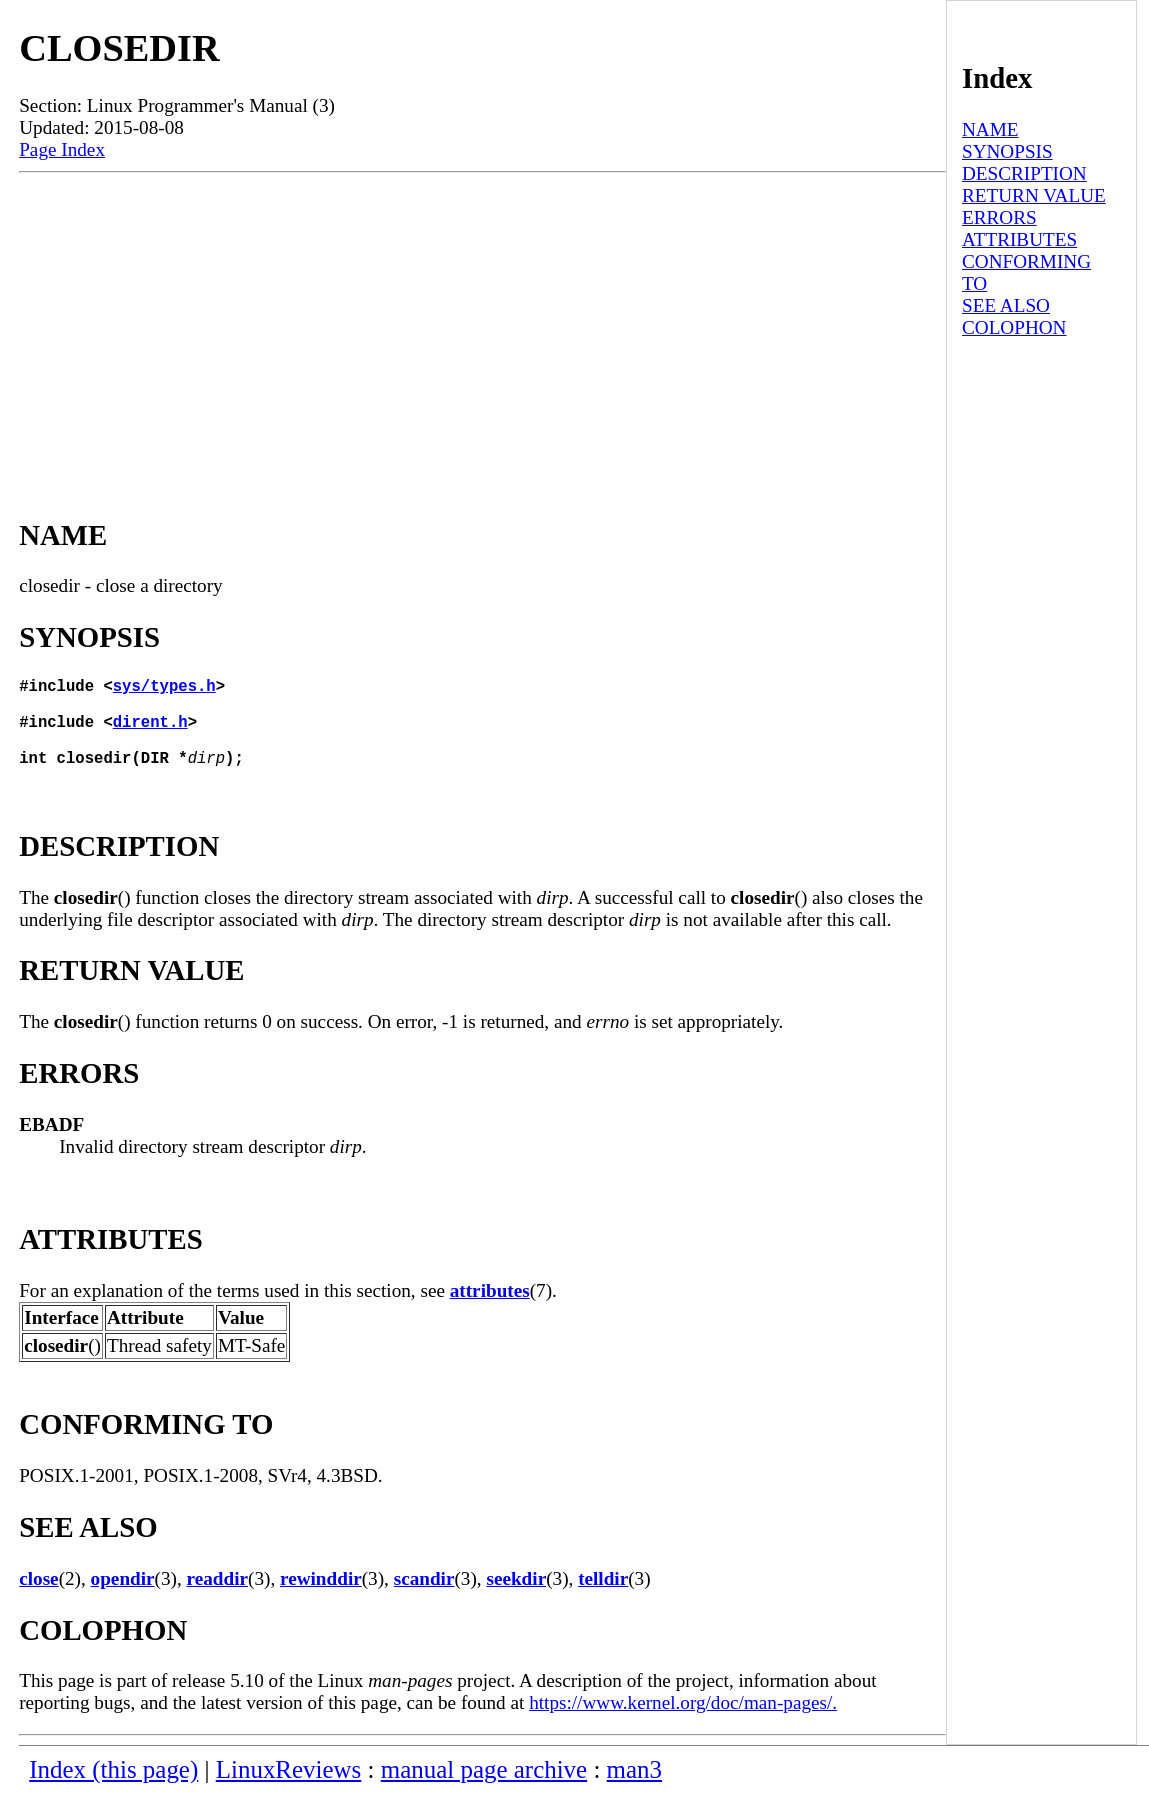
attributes (490, 1310)
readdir (217, 1598)
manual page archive (484, 1789)
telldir (603, 1598)
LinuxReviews (289, 1789)
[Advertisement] (482, 323)
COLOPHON (1014, 327)
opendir (123, 1598)
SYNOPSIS (1007, 151)
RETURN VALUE (1034, 195)
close (38, 1598)
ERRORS (999, 217)
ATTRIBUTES (1019, 239)
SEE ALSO (1006, 305)
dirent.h (150, 733)
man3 (634, 1789)
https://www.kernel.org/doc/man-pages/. (683, 1722)
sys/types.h (164, 689)
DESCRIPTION (1024, 173)
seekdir (516, 1598)
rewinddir (321, 1598)
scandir (424, 1598)
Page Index (62, 149)
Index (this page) (113, 1789)
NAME (990, 129)
